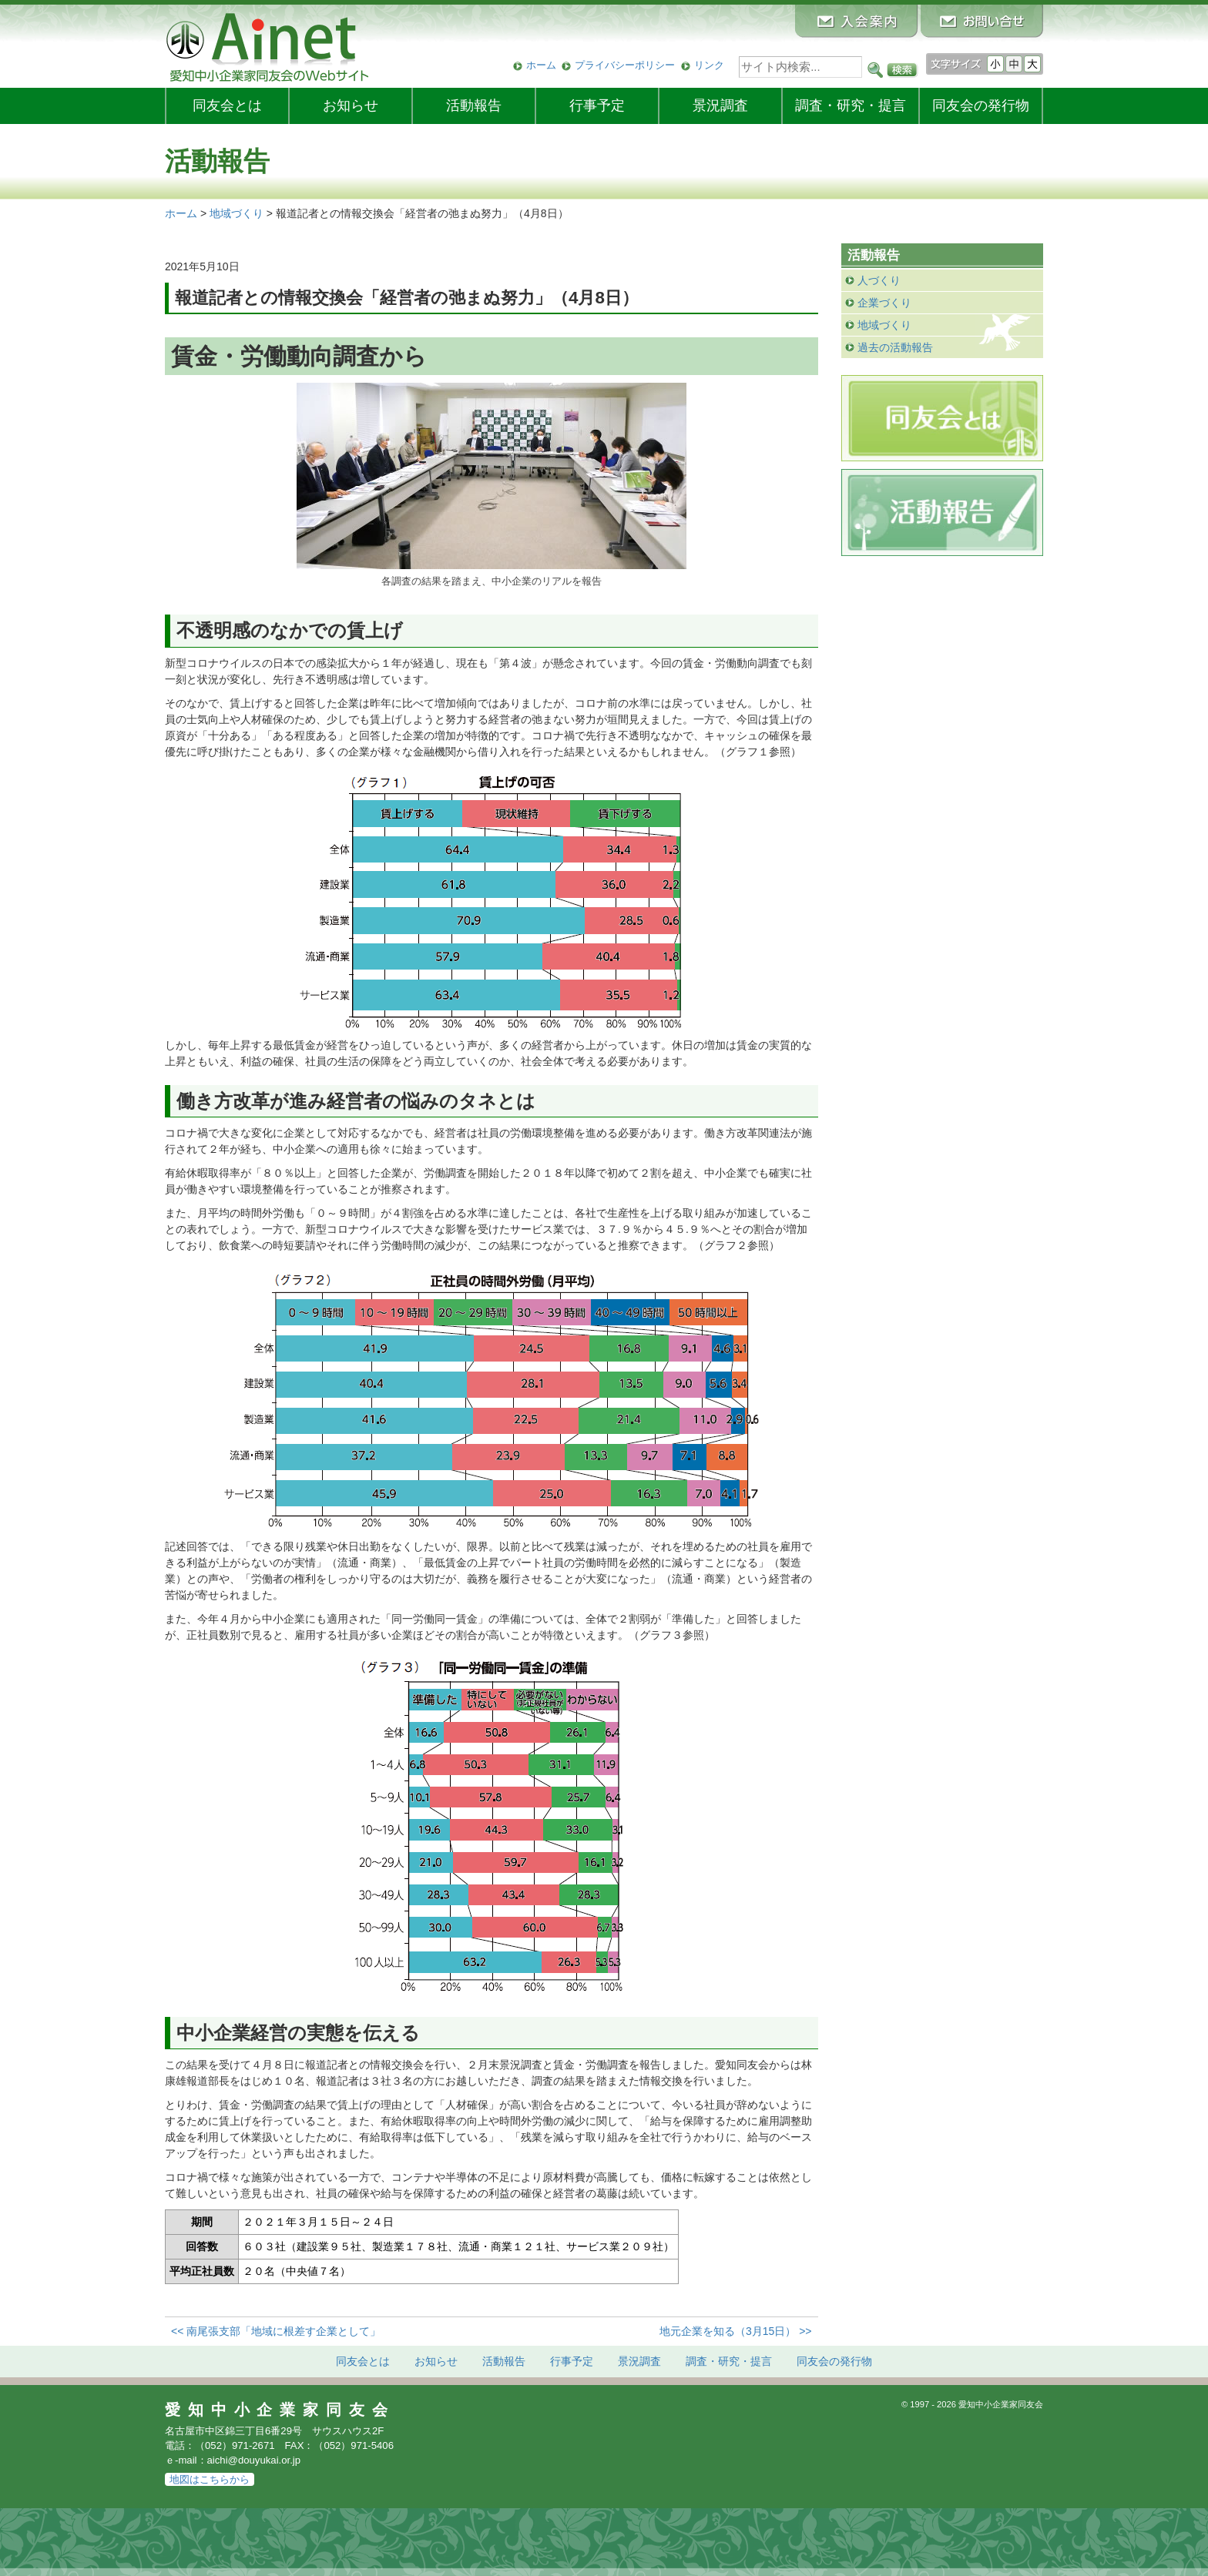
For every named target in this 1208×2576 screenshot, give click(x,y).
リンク (709, 65)
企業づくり (884, 302)
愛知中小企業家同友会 (280, 2409)
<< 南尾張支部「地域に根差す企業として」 (276, 2331)
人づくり (879, 280)
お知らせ (350, 105)
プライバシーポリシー (625, 65)
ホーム (541, 65)
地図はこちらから (209, 2479)
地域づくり (884, 325)
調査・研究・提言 (850, 105)
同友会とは (227, 105)
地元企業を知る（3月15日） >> (735, 2331)
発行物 (980, 105)
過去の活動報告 (895, 347)
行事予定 (597, 105)
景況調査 (720, 105)
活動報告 (474, 105)
